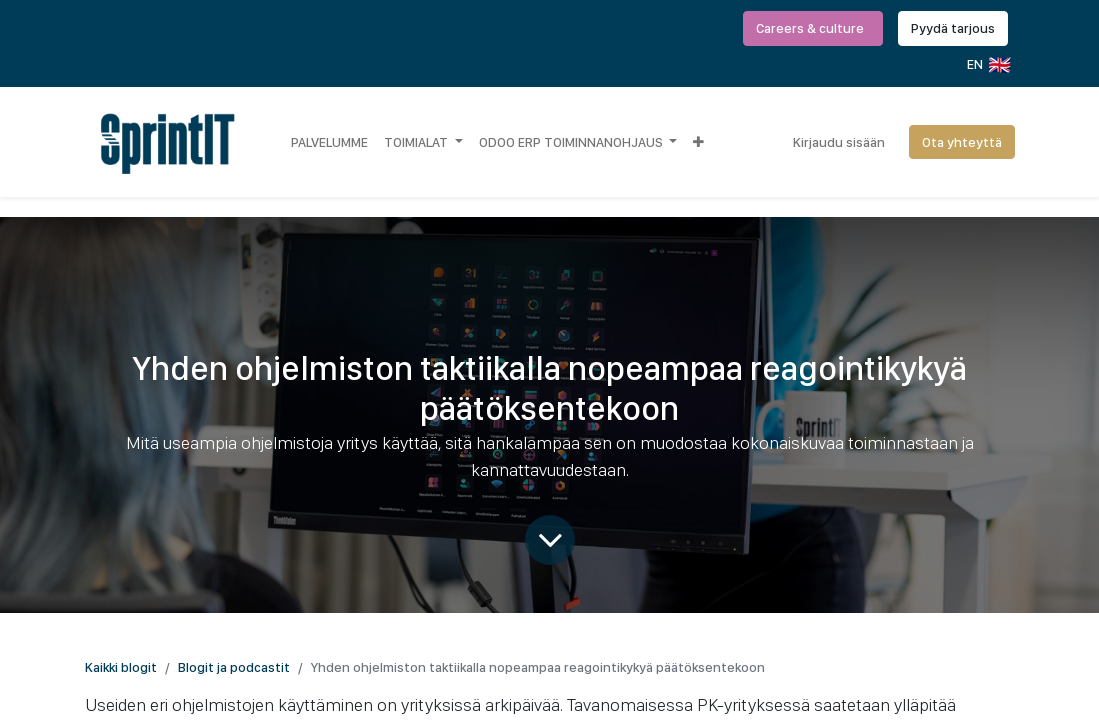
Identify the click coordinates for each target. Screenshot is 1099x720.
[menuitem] (329, 142)
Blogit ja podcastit (234, 667)
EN (987, 65)
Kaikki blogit (121, 667)
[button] (698, 142)
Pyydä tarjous (953, 28)
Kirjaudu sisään (839, 142)
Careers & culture (813, 28)
